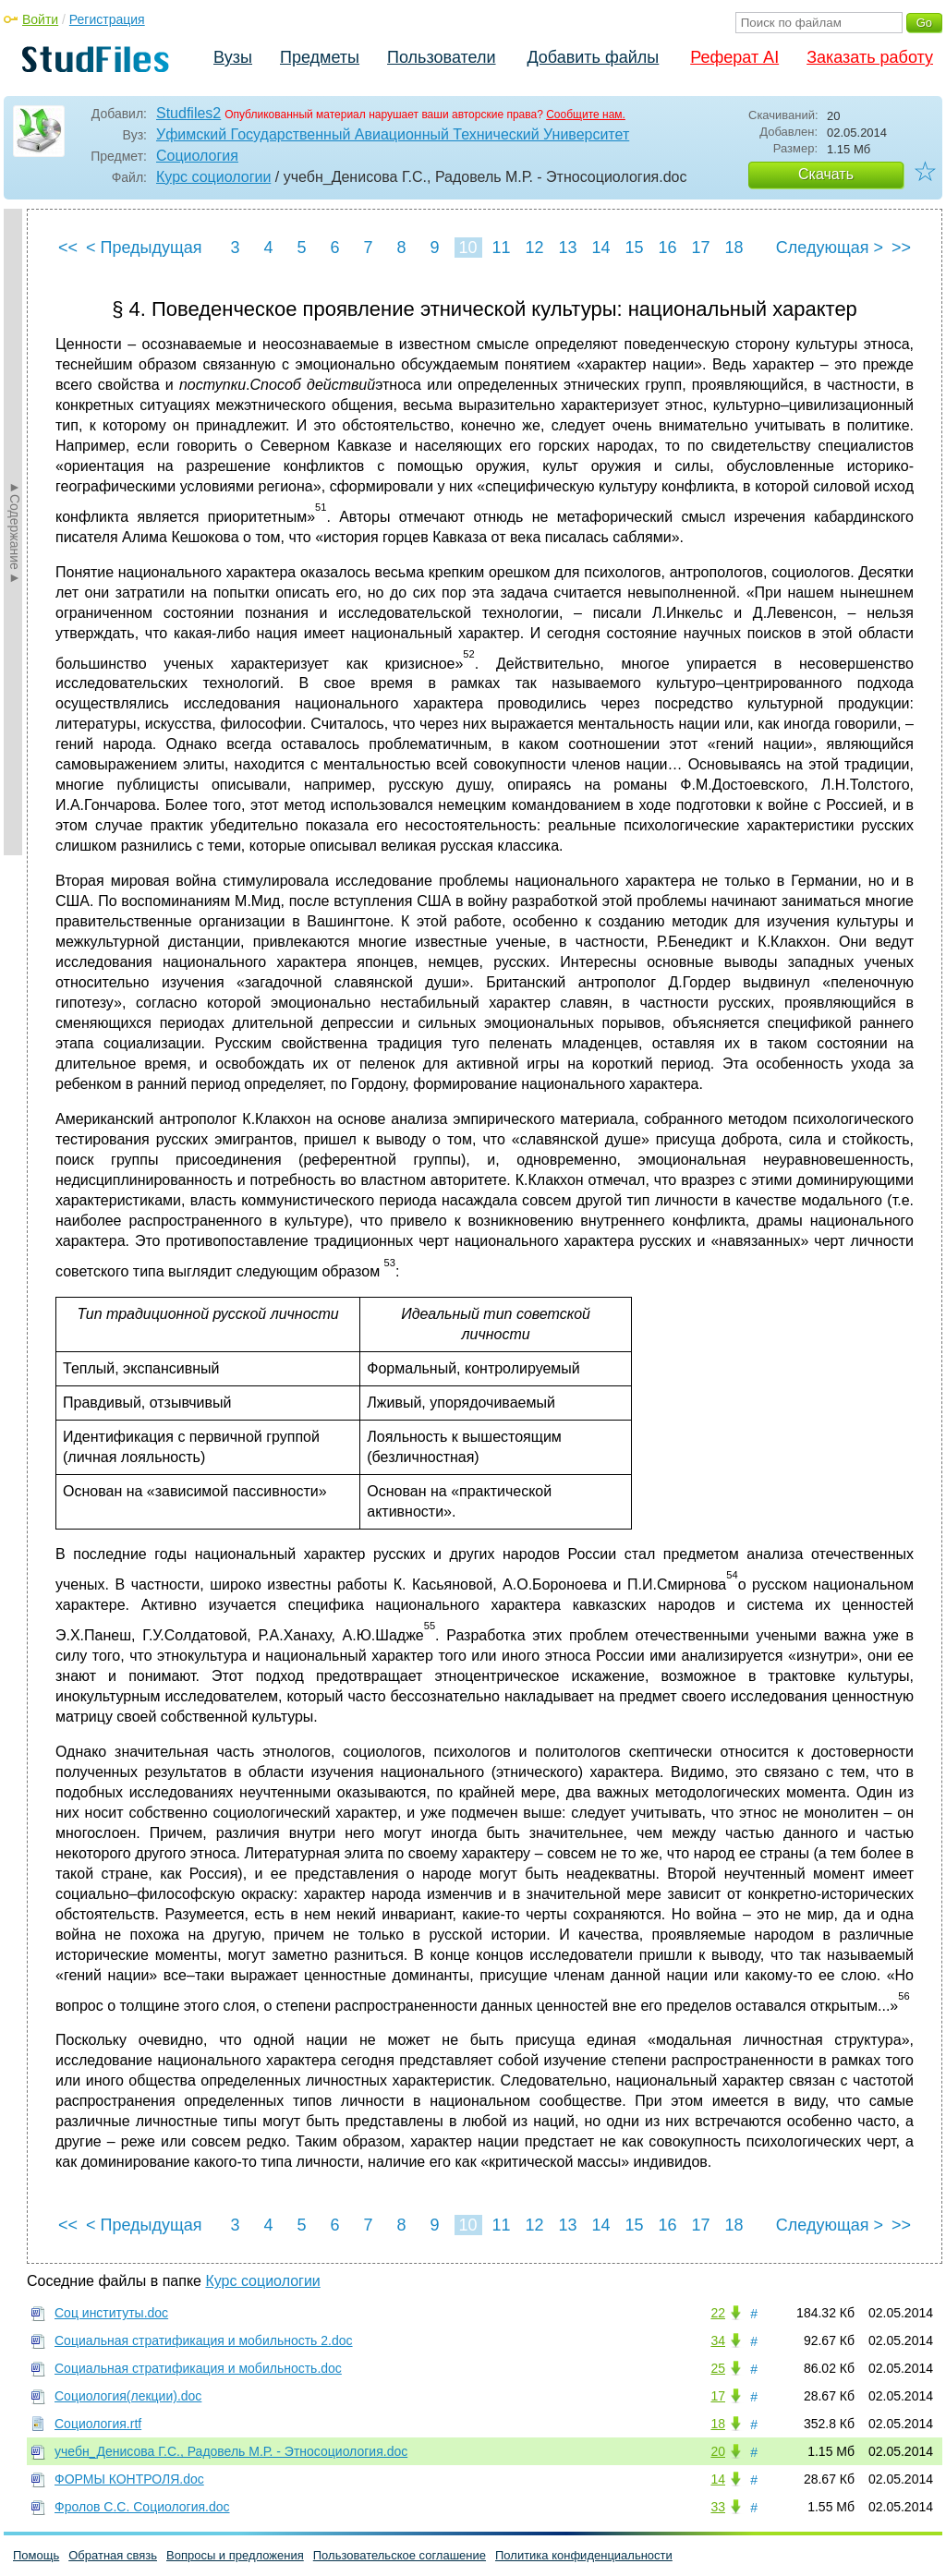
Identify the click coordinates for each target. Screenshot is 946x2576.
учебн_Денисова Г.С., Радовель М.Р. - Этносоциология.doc (231, 2451)
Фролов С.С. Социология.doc (142, 2506)
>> (901, 247)
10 (467, 247)
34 (717, 2340)
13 (567, 247)
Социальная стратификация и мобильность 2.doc (204, 2340)
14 (600, 247)
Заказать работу (870, 57)
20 (717, 2451)
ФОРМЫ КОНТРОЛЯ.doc (129, 2479)
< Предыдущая (144, 247)
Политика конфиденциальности (584, 2555)
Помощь (36, 2555)
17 (700, 247)
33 (717, 2506)
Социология (197, 155)
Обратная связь (112, 2555)
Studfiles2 (188, 113)
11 (500, 247)
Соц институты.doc (111, 2312)
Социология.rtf (98, 2423)
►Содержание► (14, 532)
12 (534, 247)
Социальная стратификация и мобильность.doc (198, 2368)
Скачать (826, 174)
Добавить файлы (593, 57)
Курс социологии (213, 177)
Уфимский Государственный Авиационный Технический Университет (392, 134)
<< (68, 247)
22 (717, 2312)
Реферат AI (734, 57)
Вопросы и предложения (235, 2555)
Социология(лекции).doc (128, 2396)
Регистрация (107, 19)
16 (667, 247)
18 (733, 247)
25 (717, 2368)
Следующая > (829, 247)
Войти (40, 19)
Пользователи (441, 57)
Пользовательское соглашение (399, 2555)
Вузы (232, 57)
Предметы (319, 57)
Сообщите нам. (585, 114)
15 (634, 247)
